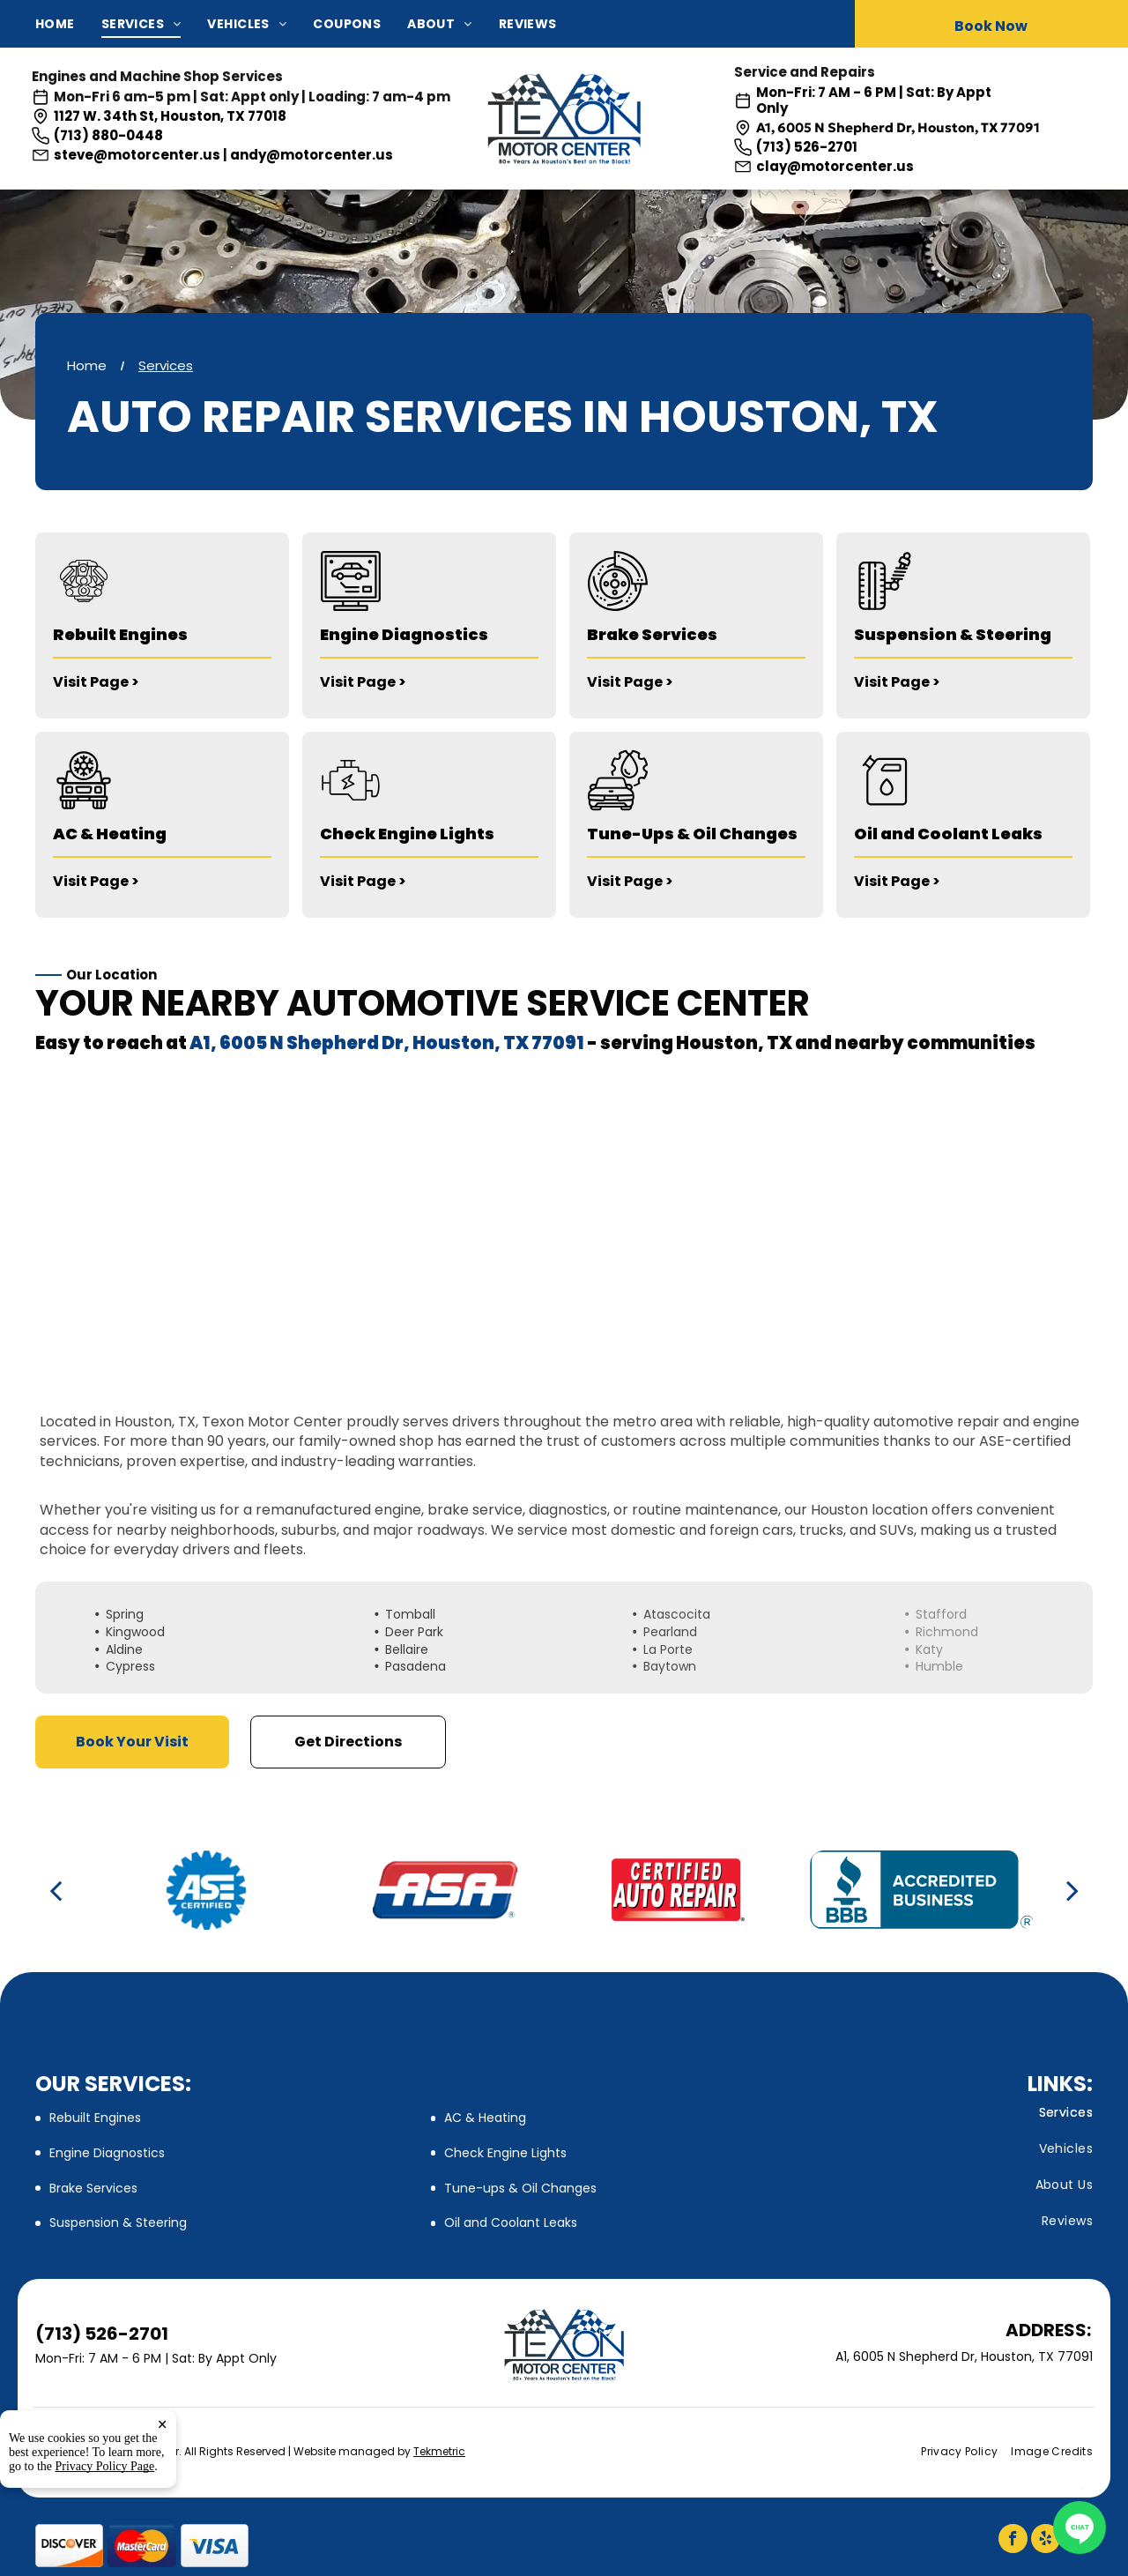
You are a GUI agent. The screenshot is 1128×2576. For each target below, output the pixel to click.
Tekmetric (439, 2451)
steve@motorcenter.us (137, 154)
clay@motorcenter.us (835, 166)
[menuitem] (68, 24)
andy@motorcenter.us (311, 154)
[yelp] (1045, 2540)
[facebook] (1013, 2540)
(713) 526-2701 (806, 147)
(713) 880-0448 (108, 135)
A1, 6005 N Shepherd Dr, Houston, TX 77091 (898, 127)
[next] (1072, 1890)
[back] (55, 1890)
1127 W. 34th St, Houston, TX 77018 (170, 116)
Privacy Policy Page (105, 2466)
